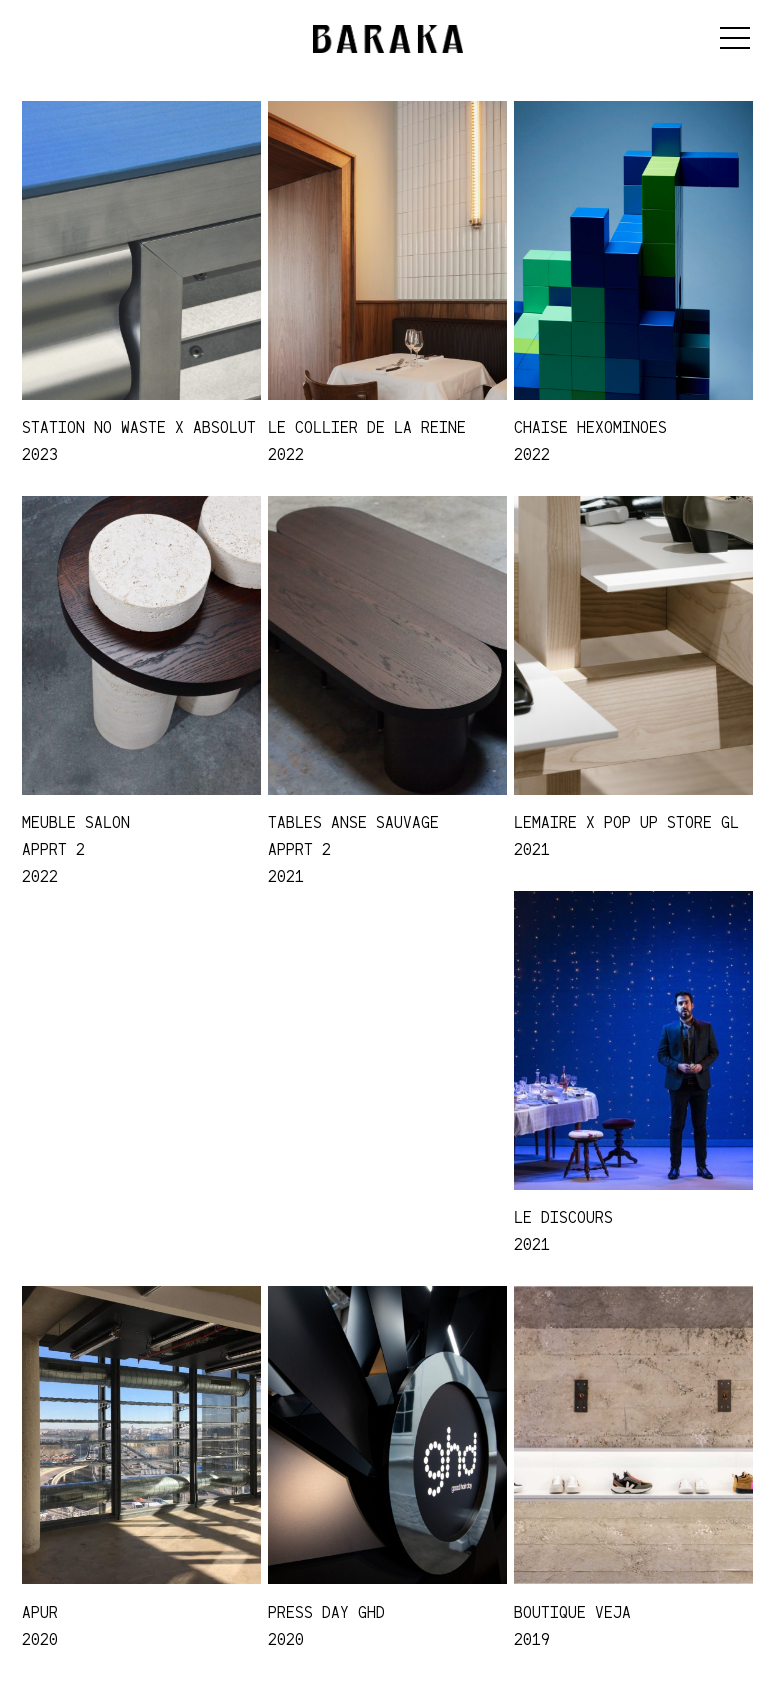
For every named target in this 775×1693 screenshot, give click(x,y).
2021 (286, 876)
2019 (532, 1639)
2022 (286, 454)
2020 (40, 1639)
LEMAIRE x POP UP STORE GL (626, 822)
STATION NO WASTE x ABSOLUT (139, 427)
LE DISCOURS (563, 1217)
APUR (40, 1612)
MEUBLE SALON (76, 822)
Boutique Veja (572, 1612)
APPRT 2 (53, 849)
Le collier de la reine (367, 427)
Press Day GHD (326, 1612)
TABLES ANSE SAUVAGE (353, 822)
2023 (40, 454)
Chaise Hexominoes (590, 427)
